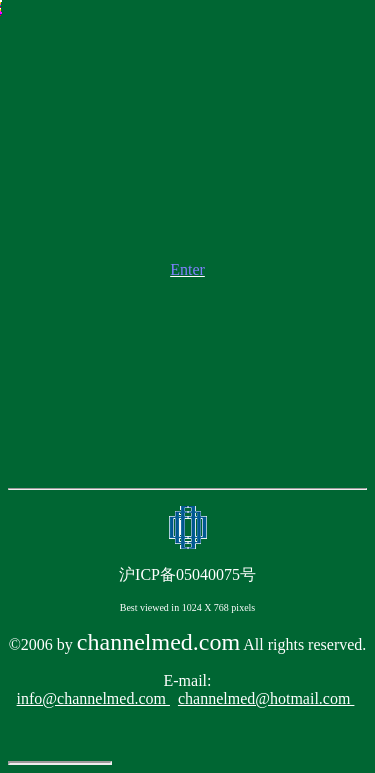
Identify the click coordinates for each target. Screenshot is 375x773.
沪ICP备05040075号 (187, 574)
